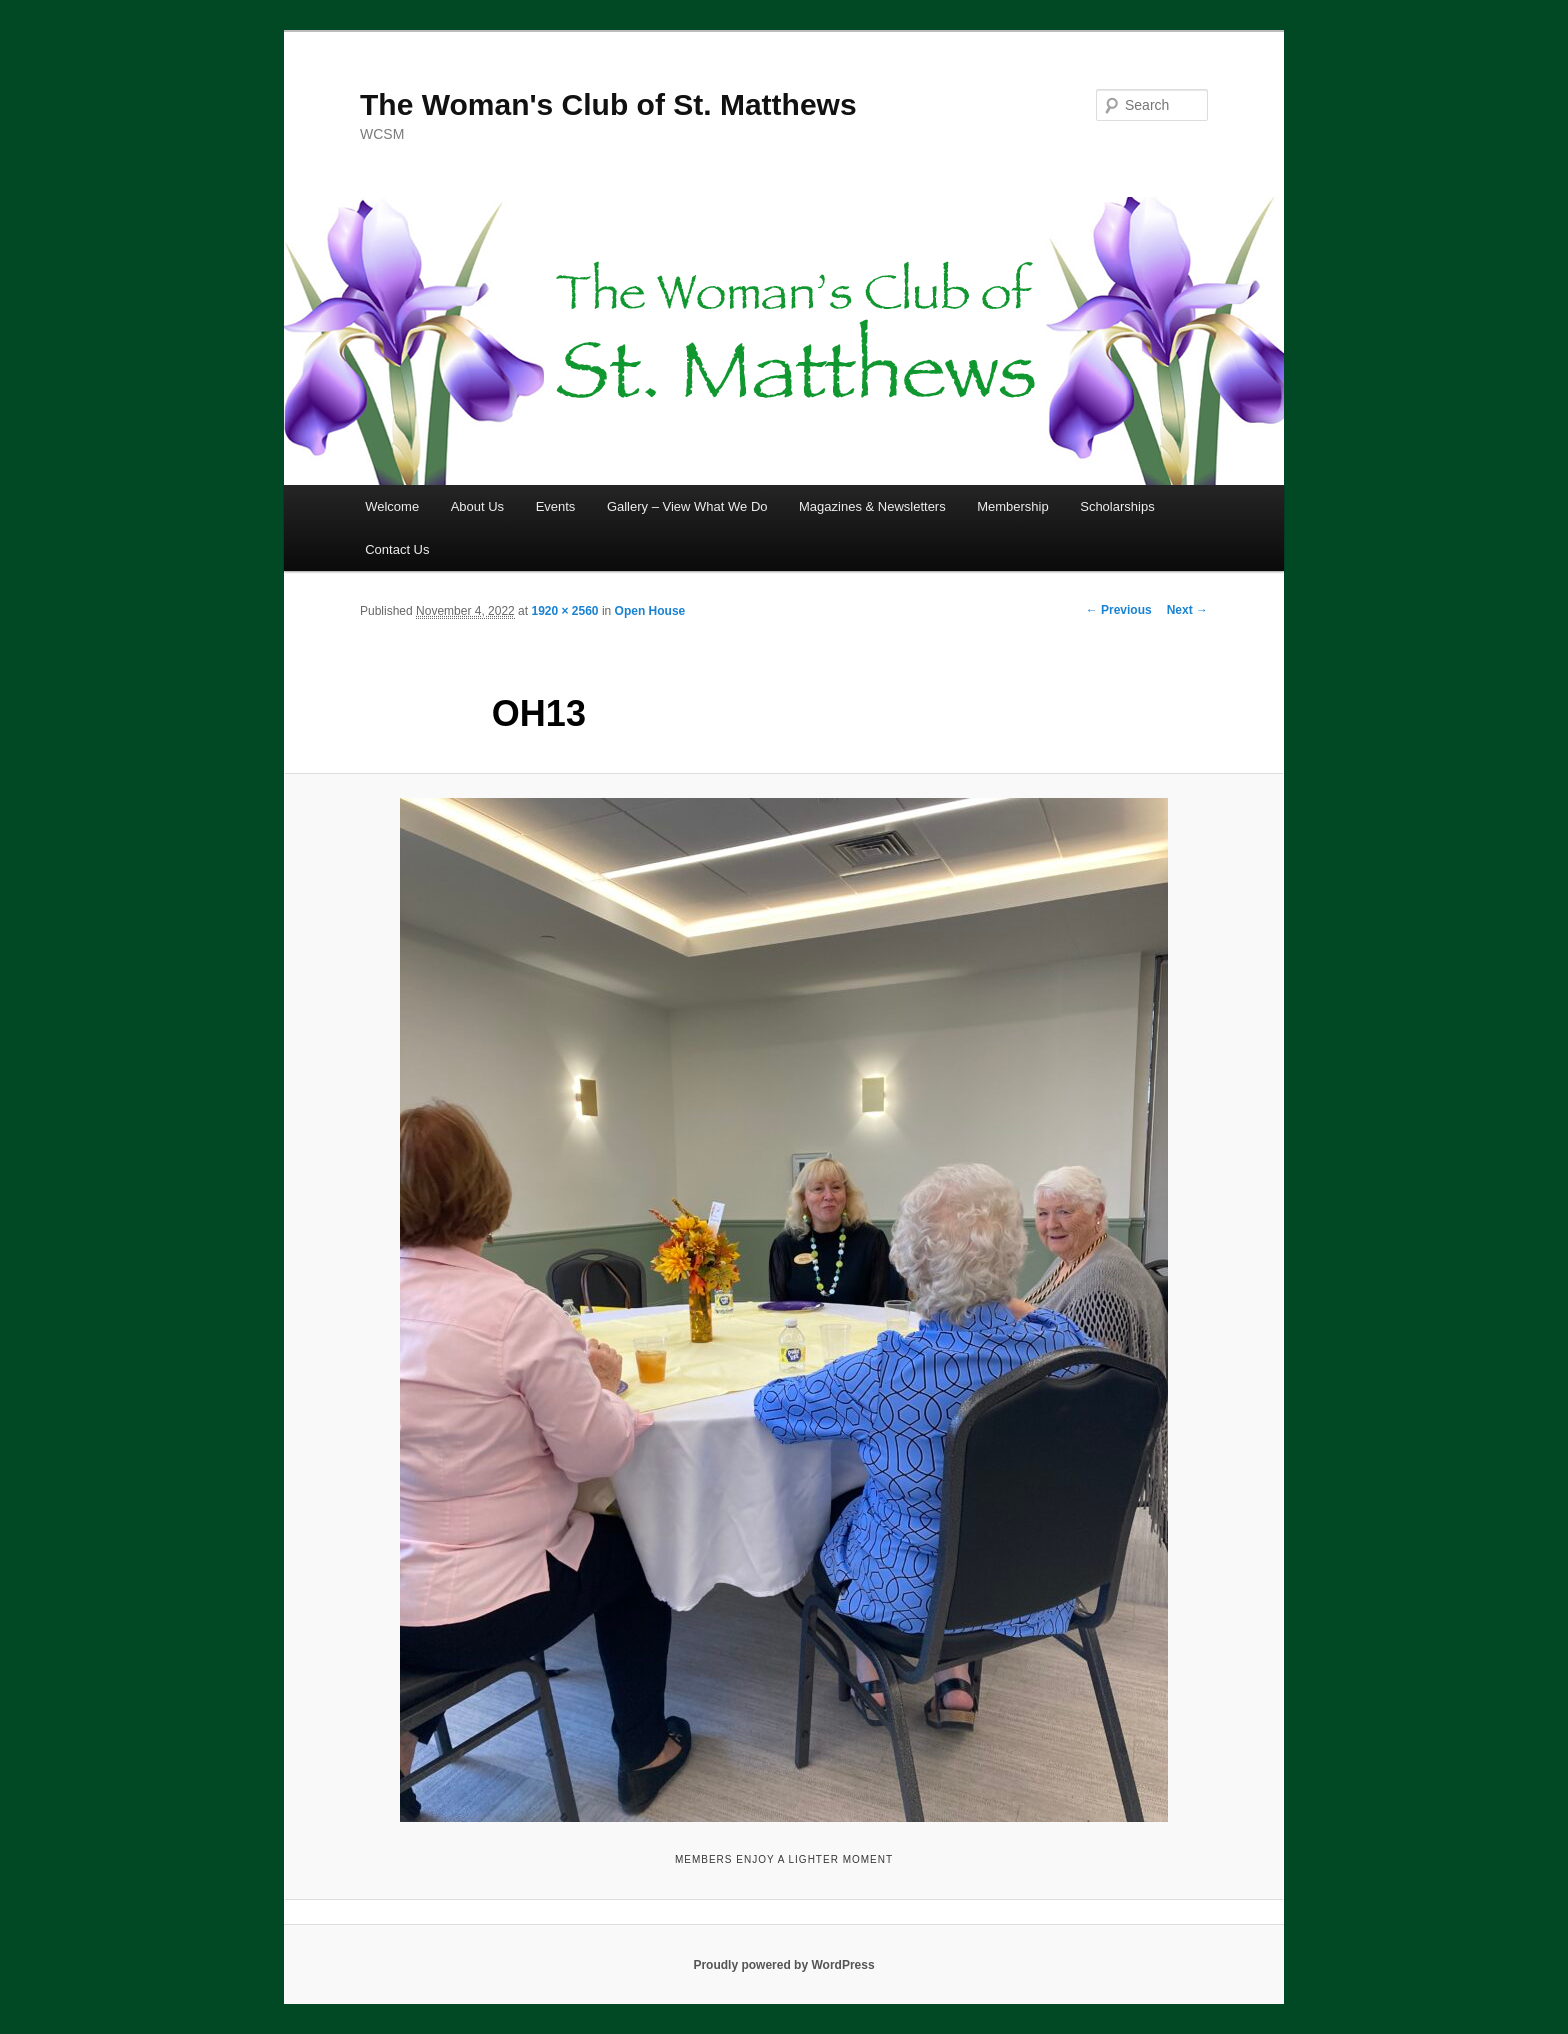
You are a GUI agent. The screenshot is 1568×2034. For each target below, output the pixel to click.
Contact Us (397, 549)
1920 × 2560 (564, 611)
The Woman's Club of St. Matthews (608, 104)
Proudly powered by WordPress (783, 1965)
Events (556, 506)
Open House (650, 611)
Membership (1013, 506)
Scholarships (1117, 506)
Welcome (392, 506)
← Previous (1119, 610)
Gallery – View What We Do (687, 506)
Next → (1187, 610)
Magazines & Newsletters (872, 506)
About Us (477, 506)
